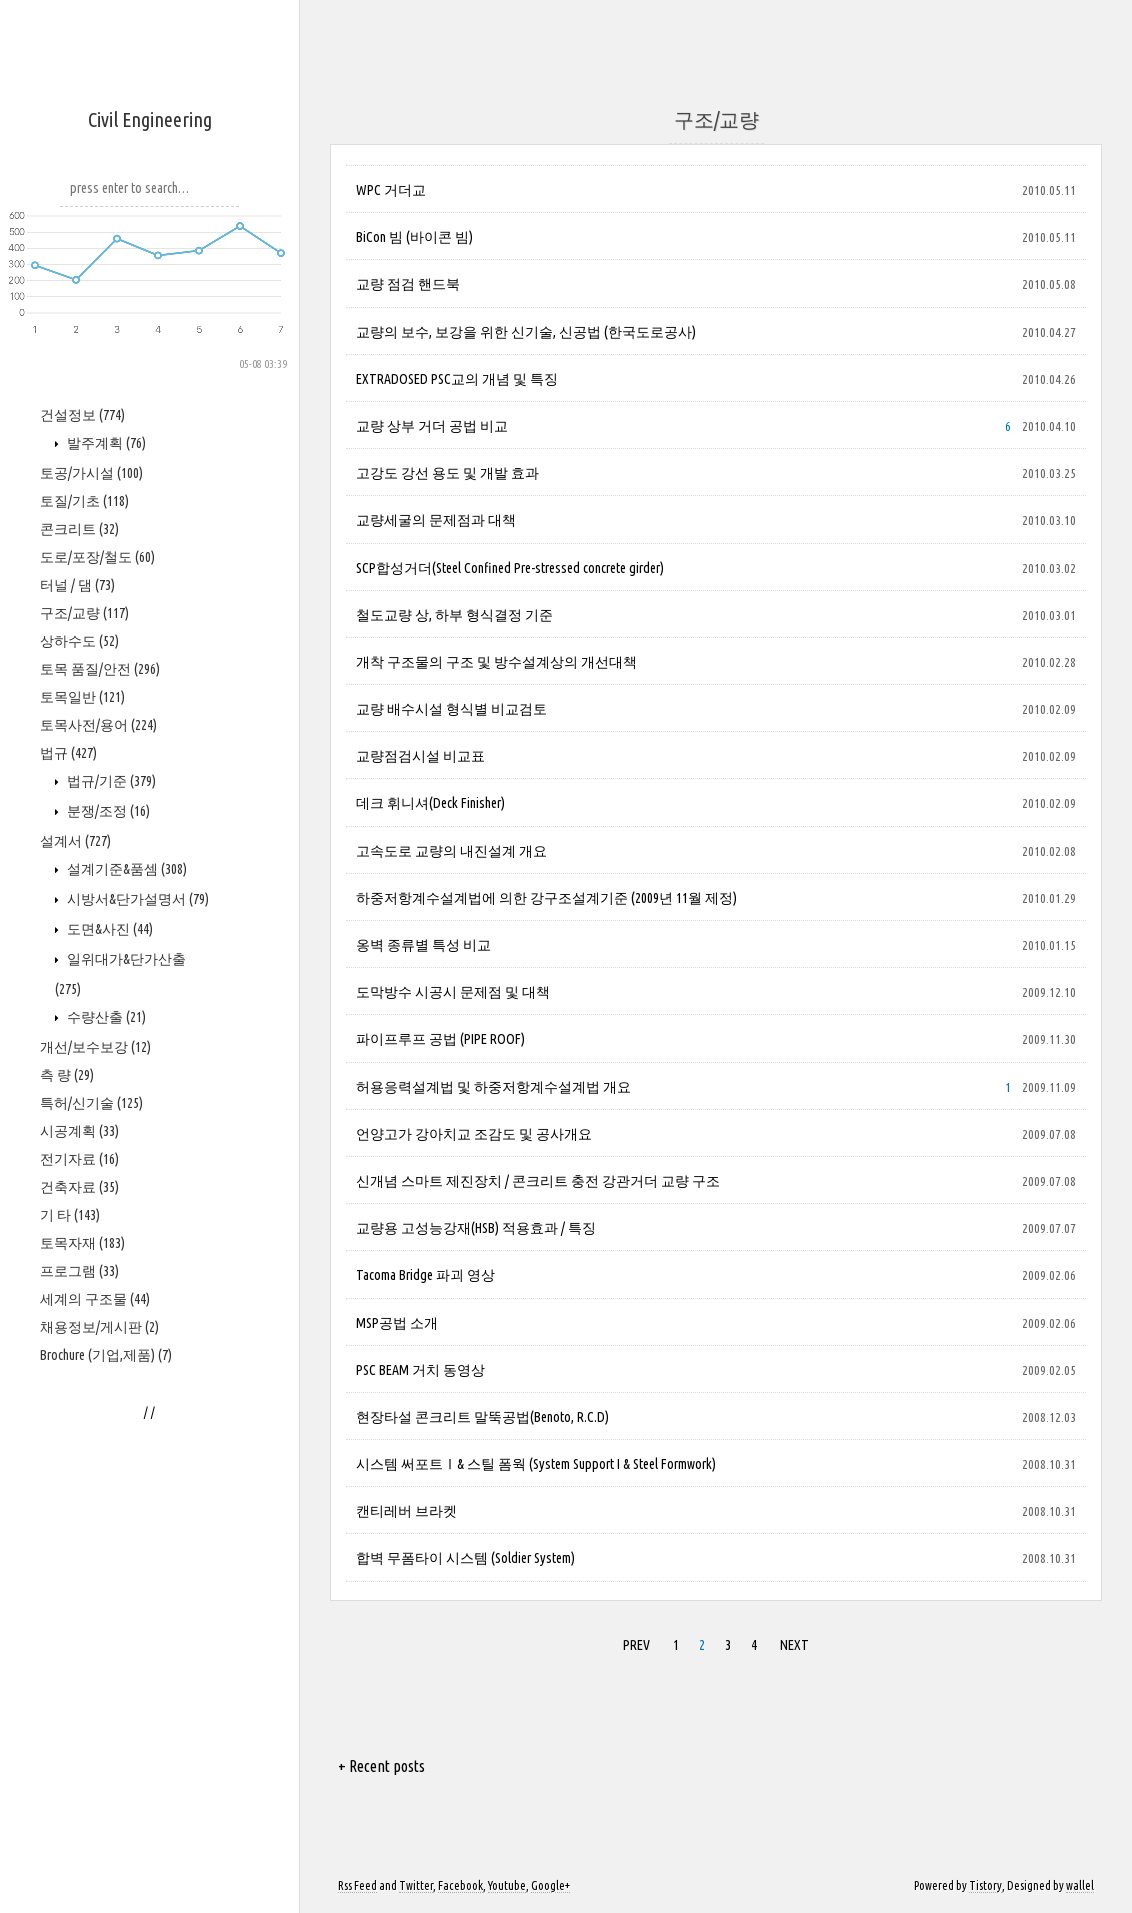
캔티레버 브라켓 (406, 1511)
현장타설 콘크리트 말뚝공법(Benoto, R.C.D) (482, 1417)
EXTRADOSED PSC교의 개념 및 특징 (457, 379)
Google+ (550, 1885)
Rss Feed (357, 1885)
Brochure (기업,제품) (106, 1355)
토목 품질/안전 (100, 669)
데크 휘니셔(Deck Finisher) (430, 803)
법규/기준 (110, 781)
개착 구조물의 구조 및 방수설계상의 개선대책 (496, 662)
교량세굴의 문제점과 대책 (436, 520)
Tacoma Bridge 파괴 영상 (425, 1275)
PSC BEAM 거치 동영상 (420, 1370)
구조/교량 (84, 613)
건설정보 (82, 415)
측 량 (67, 1075)
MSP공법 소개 (397, 1323)
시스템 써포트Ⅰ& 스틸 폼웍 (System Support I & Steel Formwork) (536, 1464)
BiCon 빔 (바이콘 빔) (414, 237)
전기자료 (79, 1159)
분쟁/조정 (107, 811)
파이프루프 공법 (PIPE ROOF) (440, 1039)
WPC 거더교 (391, 190)
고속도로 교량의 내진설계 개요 (451, 851)
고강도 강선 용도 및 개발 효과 (447, 473)
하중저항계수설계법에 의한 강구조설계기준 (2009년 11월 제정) (546, 898)
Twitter (416, 1885)
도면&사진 (108, 929)
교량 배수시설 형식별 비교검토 (451, 709)
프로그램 (79, 1271)
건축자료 (79, 1187)
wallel (1080, 1885)
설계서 (75, 841)
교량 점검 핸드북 (408, 284)
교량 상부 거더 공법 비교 (432, 426)
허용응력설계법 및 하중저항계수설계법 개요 (493, 1087)
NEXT (794, 1645)
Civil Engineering (150, 119)
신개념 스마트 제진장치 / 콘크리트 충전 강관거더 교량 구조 (538, 1181)
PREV (636, 1645)
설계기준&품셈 (125, 869)
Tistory (985, 1885)
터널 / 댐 (77, 585)
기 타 (70, 1215)
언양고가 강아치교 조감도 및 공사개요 (474, 1134)
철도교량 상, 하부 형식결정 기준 (454, 615)
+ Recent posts (381, 1766)
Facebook (460, 1885)
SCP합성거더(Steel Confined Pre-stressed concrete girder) (510, 568)
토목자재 (82, 1243)
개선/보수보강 (95, 1047)
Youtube (507, 1885)
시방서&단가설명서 (136, 899)
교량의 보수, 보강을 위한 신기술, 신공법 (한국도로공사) (526, 332)
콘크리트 (79, 529)
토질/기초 (84, 501)
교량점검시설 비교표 (420, 756)
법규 (68, 753)
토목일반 (82, 697)
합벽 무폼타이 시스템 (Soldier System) (465, 1558)
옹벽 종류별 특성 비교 (423, 945)
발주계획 (105, 443)
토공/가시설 (91, 473)
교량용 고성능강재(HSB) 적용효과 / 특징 (476, 1228)
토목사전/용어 (98, 725)
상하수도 (79, 641)
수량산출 (105, 1017)
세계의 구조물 (95, 1299)
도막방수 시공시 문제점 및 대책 (453, 992)
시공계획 (79, 1131)
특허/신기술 (91, 1103)
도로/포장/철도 (97, 557)
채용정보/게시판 (99, 1327)
